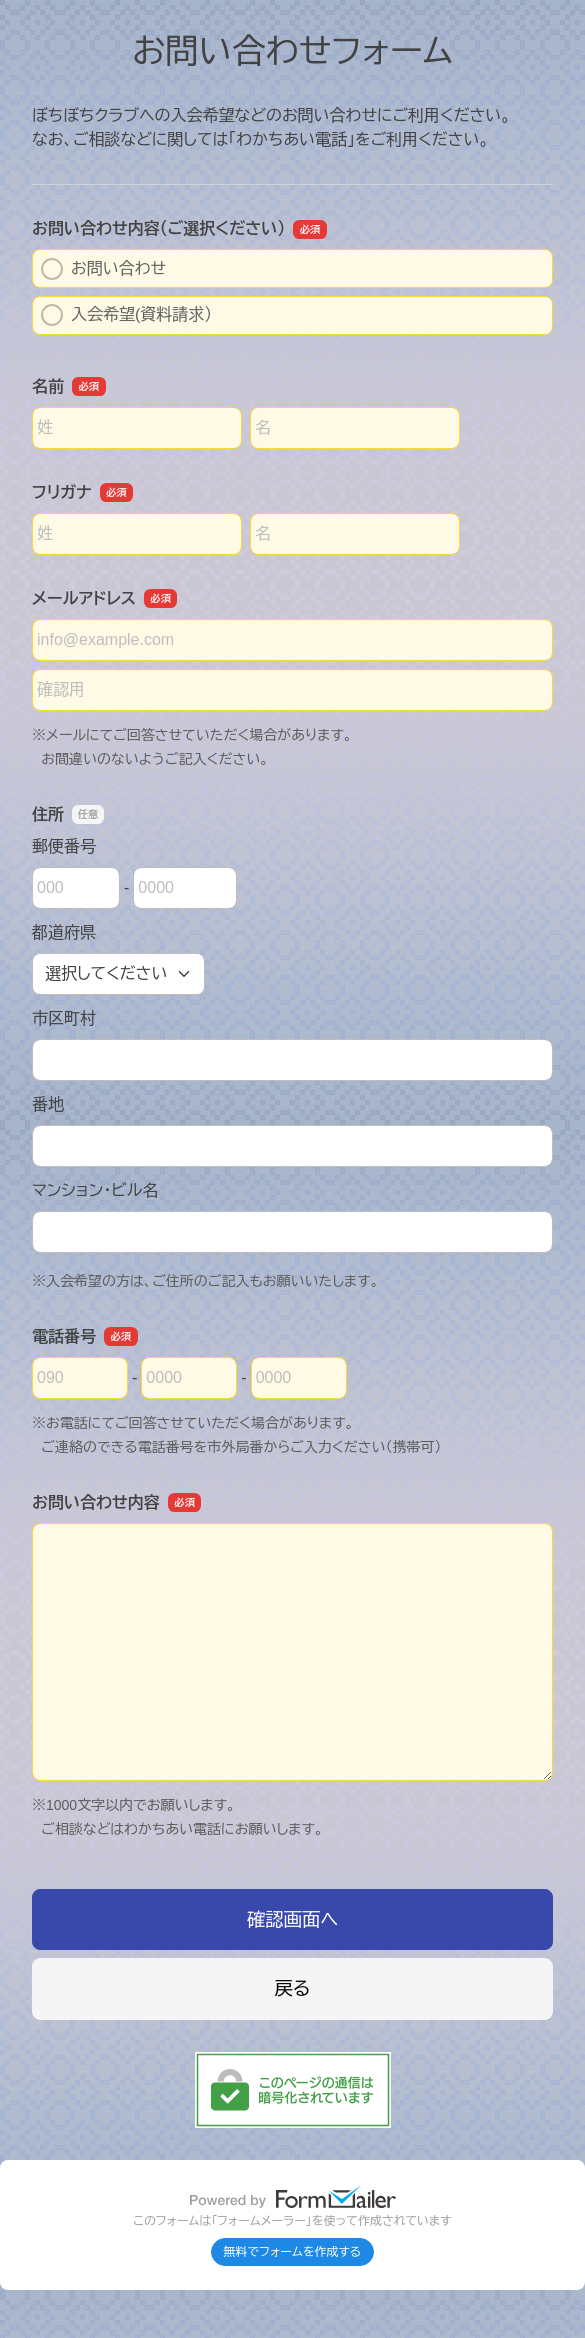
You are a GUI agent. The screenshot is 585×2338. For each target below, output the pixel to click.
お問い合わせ (103, 269)
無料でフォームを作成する (293, 2252)
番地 (48, 1104)
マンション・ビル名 (95, 1190)
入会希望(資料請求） (126, 315)
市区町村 (64, 1018)
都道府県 (64, 932)
